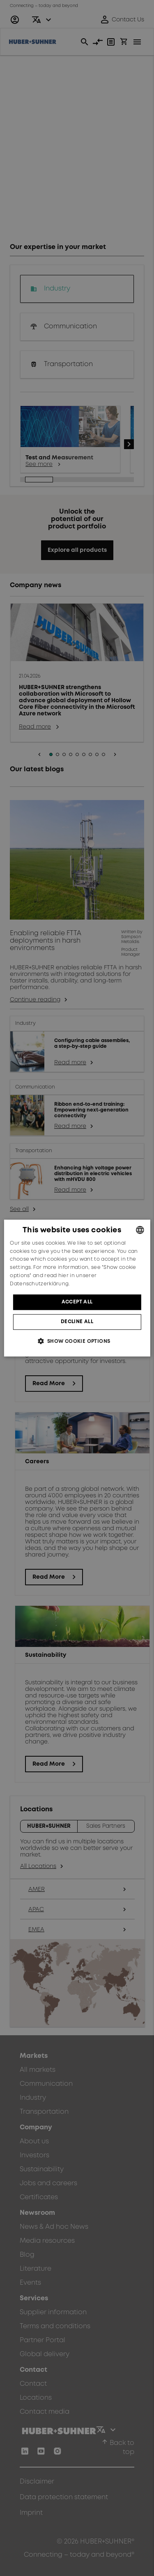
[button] (77, 1341)
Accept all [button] (77, 1302)
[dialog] (77, 1288)
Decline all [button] (77, 1321)
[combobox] (140, 1230)
